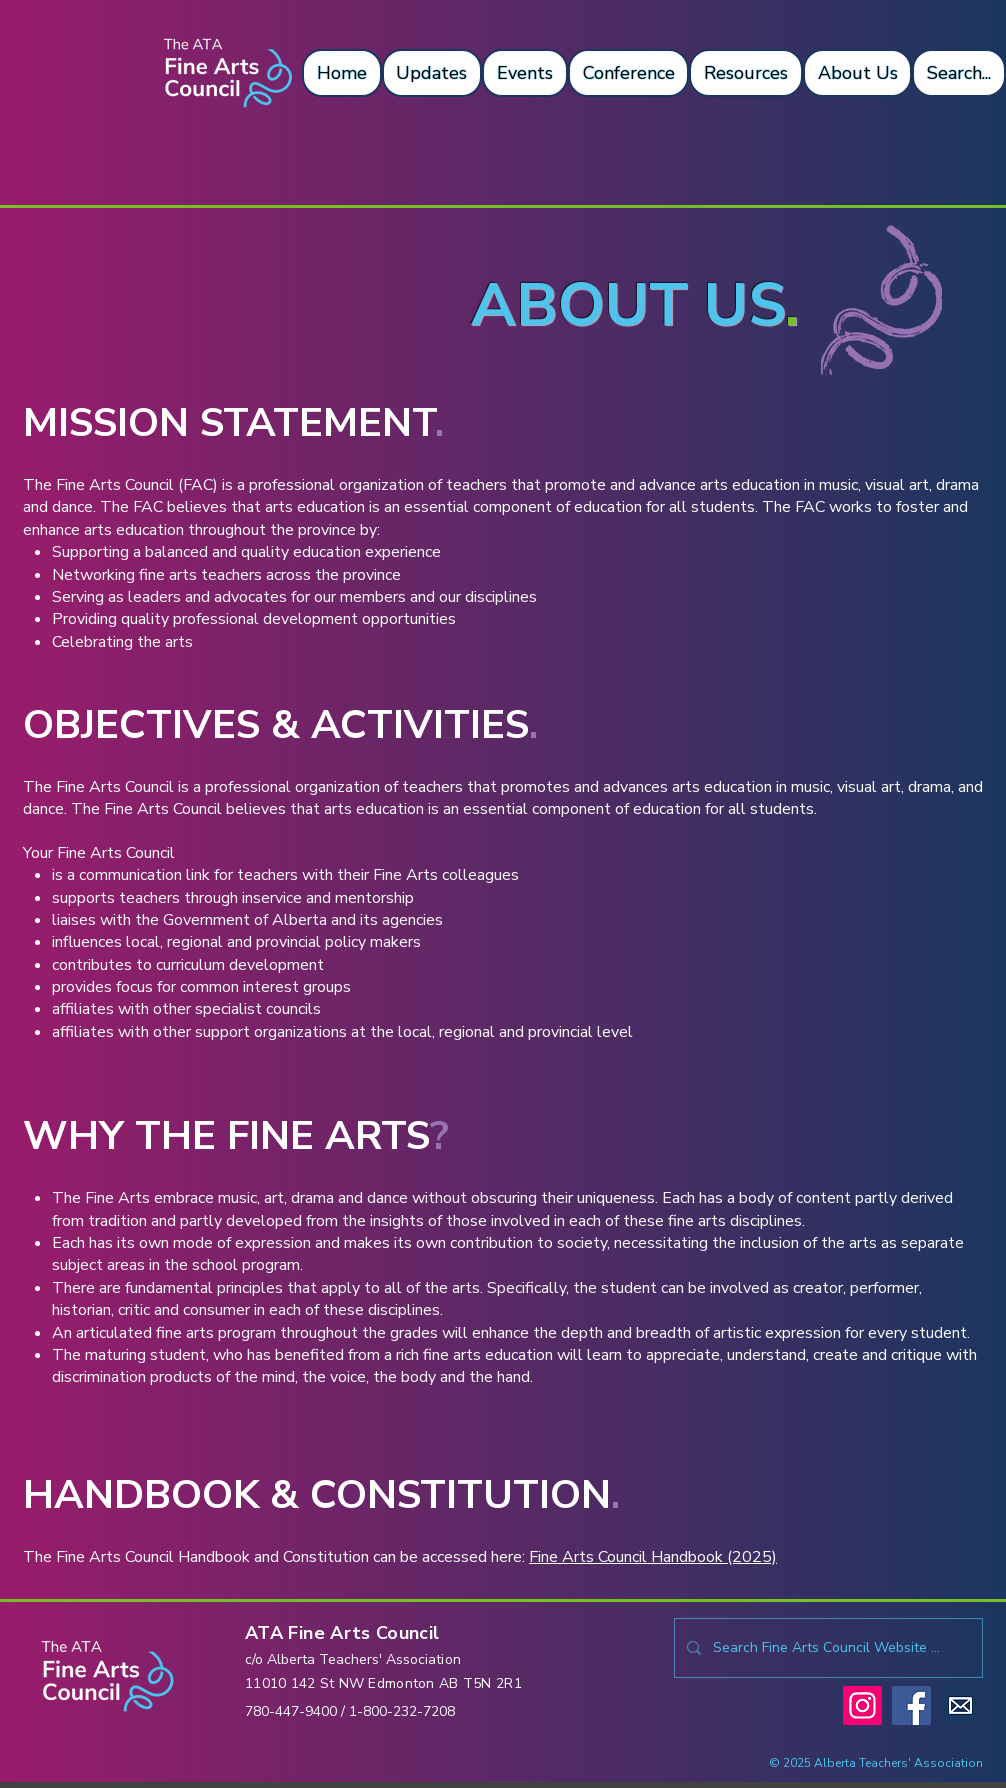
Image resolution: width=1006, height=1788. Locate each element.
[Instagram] (862, 1705)
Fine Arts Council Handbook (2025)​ (653, 1557)
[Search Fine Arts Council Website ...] (826, 1648)
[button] (342, 73)
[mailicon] (960, 1705)
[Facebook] (911, 1705)
